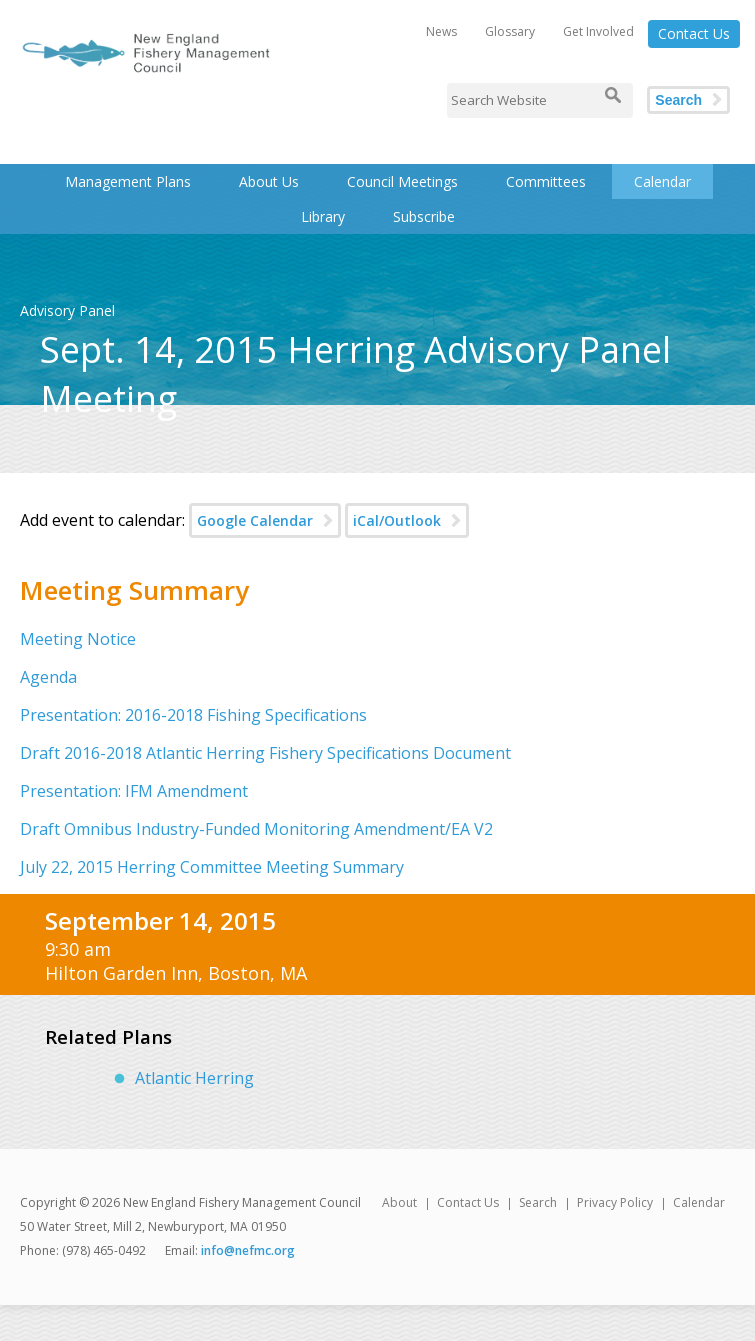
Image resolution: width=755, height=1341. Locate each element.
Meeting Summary (134, 590)
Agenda (48, 677)
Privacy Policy (615, 1202)
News (441, 31)
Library (323, 216)
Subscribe (424, 216)
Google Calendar (255, 520)
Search (678, 100)
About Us (269, 181)
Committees (546, 181)
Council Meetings (402, 181)
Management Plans (128, 181)
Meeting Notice (78, 639)
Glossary (510, 31)
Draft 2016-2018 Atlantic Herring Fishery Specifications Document (265, 753)
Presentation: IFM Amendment (134, 791)
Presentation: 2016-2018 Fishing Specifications (193, 715)
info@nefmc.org (248, 1250)
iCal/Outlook (397, 520)
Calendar (662, 181)
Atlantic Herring (194, 1078)
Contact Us (694, 33)
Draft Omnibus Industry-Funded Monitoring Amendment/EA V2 (256, 829)
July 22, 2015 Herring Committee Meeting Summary (212, 867)
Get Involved (598, 31)
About (399, 1202)
